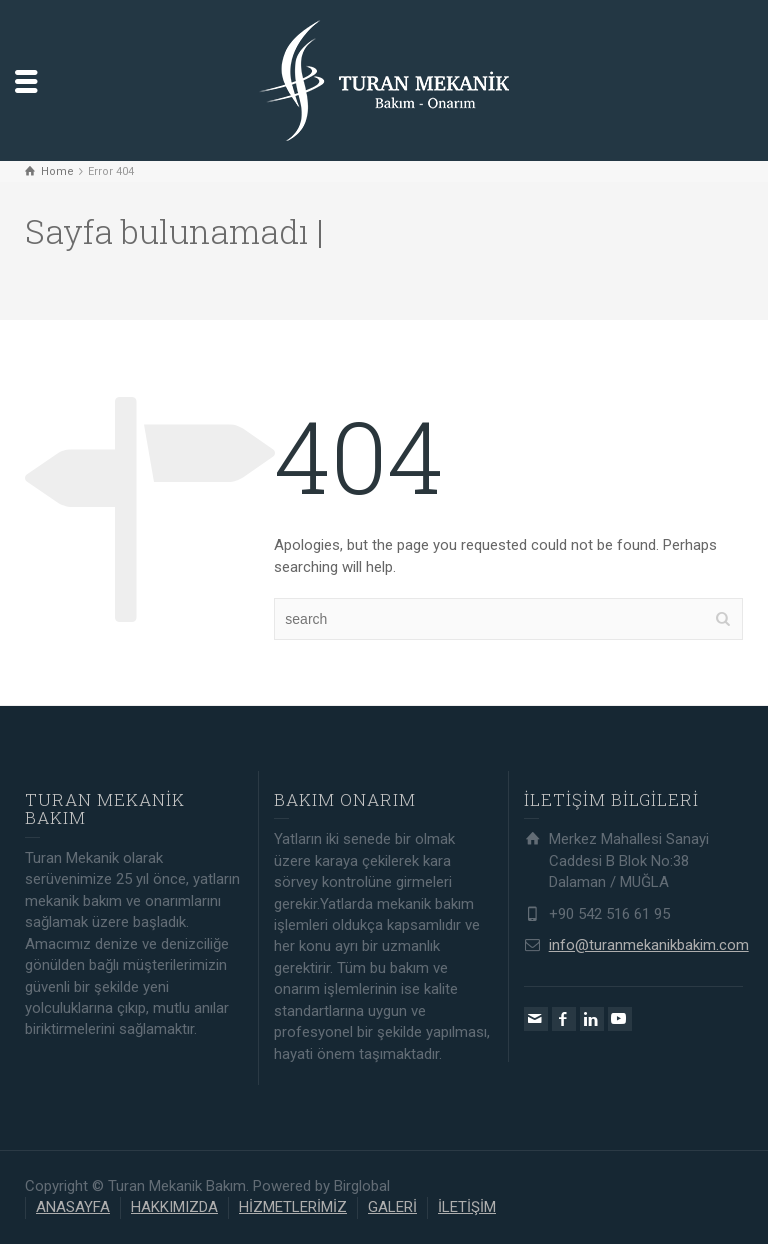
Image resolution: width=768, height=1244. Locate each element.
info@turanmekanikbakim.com (649, 945)
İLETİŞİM (467, 1207)
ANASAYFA (73, 1207)
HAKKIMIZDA (174, 1207)
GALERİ (392, 1207)
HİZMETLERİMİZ (293, 1207)
